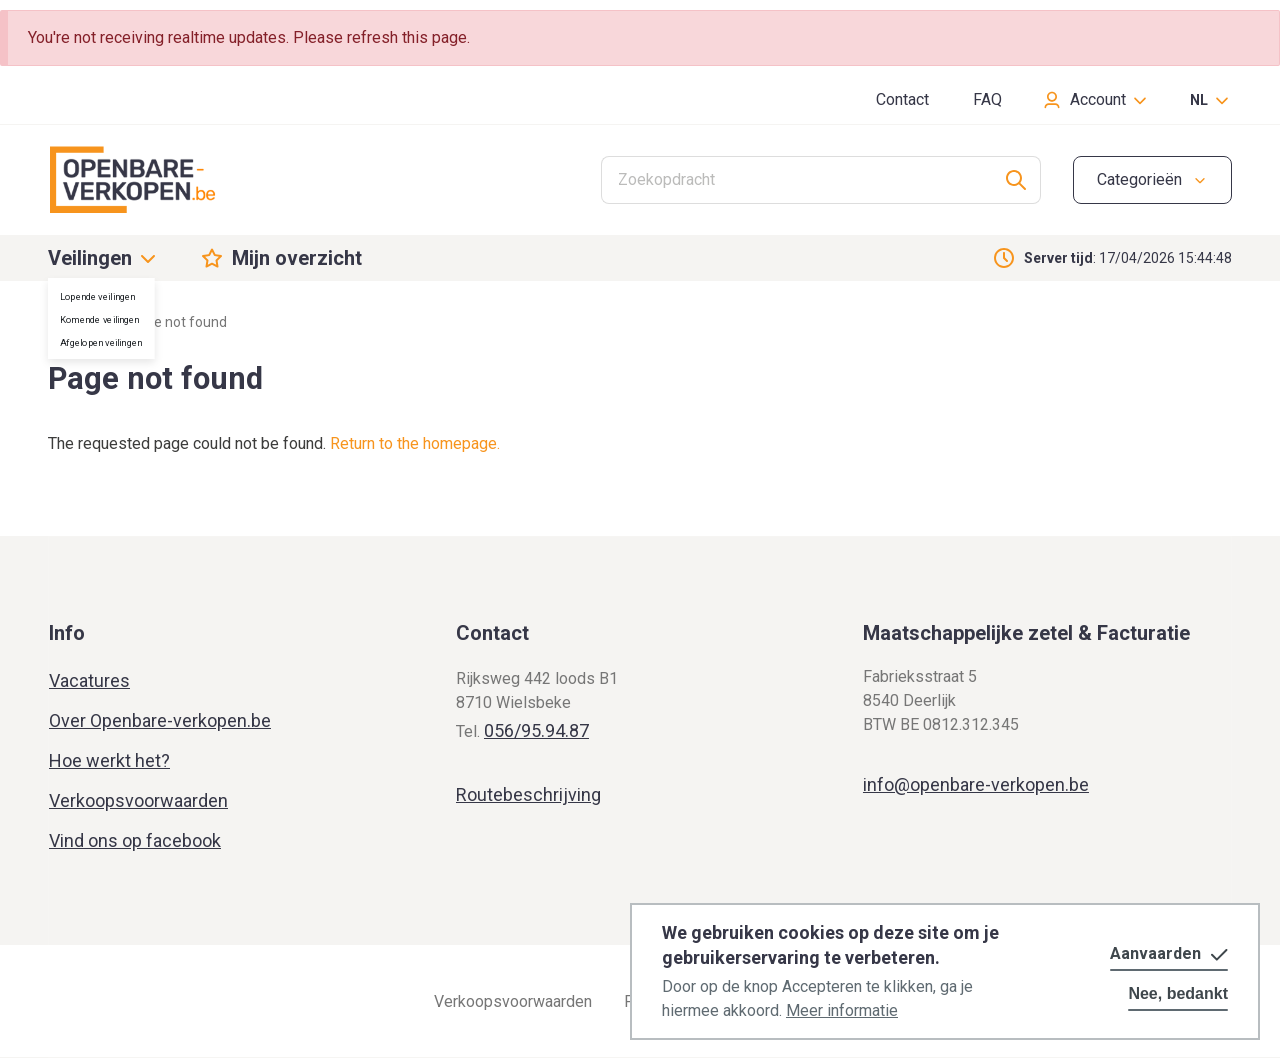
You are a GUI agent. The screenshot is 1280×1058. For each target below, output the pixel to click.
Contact (902, 99)
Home (67, 322)
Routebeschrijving (528, 794)
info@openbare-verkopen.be (976, 784)
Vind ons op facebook (135, 840)
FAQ (987, 99)
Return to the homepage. (415, 443)
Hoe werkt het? (109, 760)
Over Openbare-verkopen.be (160, 720)
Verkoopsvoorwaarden (138, 800)
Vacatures (89, 680)
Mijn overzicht (297, 258)
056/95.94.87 (536, 730)
